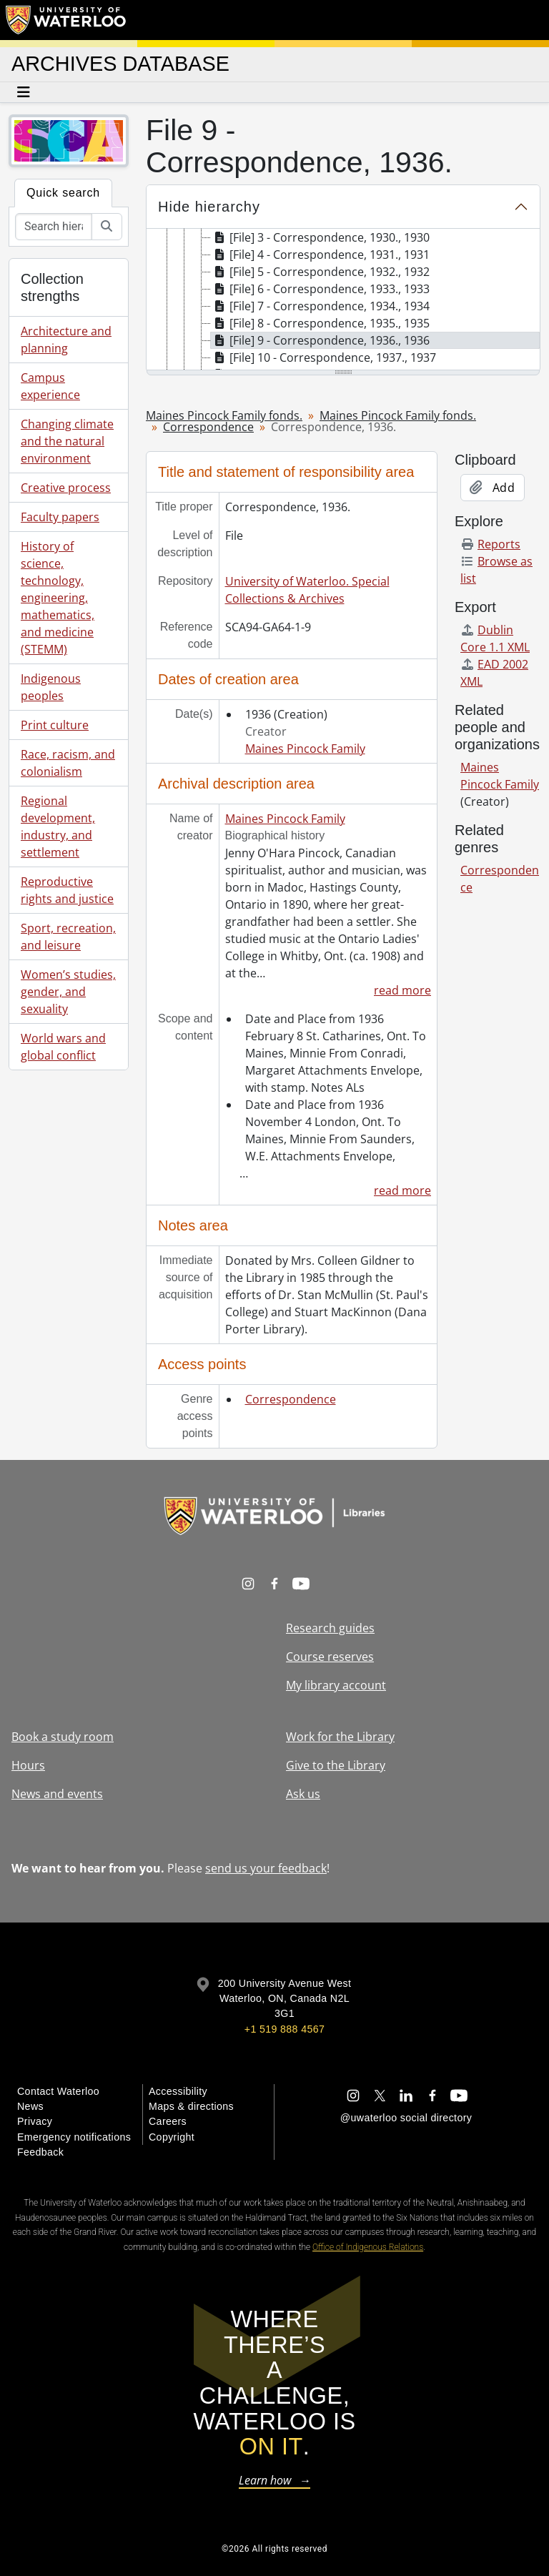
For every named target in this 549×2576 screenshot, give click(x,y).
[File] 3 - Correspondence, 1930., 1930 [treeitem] (320, 237)
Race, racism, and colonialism (68, 762)
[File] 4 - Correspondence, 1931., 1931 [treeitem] (320, 254)
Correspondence (208, 427)
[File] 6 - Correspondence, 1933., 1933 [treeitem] (320, 288)
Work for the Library (340, 1737)
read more (402, 990)
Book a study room (62, 1737)
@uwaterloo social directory (406, 2117)
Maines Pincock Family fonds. (224, 415)
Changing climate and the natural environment (67, 441)
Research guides (330, 1628)
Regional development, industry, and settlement (58, 826)
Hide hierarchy (209, 206)
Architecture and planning (66, 339)
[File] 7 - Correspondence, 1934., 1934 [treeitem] (320, 306)
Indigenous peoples (51, 687)
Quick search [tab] (63, 193)
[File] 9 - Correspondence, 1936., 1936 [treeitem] (320, 340)
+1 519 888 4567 (284, 2029)
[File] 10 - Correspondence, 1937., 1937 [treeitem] (323, 357)
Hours (28, 1765)
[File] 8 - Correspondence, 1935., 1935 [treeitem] (320, 323)
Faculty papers (60, 517)
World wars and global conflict (63, 1046)
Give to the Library (335, 1765)
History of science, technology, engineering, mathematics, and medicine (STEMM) (57, 597)
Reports (490, 544)
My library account (336, 1685)
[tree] (343, 300)
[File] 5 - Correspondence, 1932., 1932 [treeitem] (320, 271)
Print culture (55, 725)
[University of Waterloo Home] (66, 20)
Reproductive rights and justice (67, 890)
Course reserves (330, 1656)
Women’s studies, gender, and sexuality (68, 992)
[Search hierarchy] (53, 226)
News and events (57, 1794)
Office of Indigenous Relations (367, 2247)
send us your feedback (266, 1868)
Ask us (303, 1794)
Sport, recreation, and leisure (68, 936)
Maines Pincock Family (305, 748)
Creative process (66, 487)
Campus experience (50, 386)
